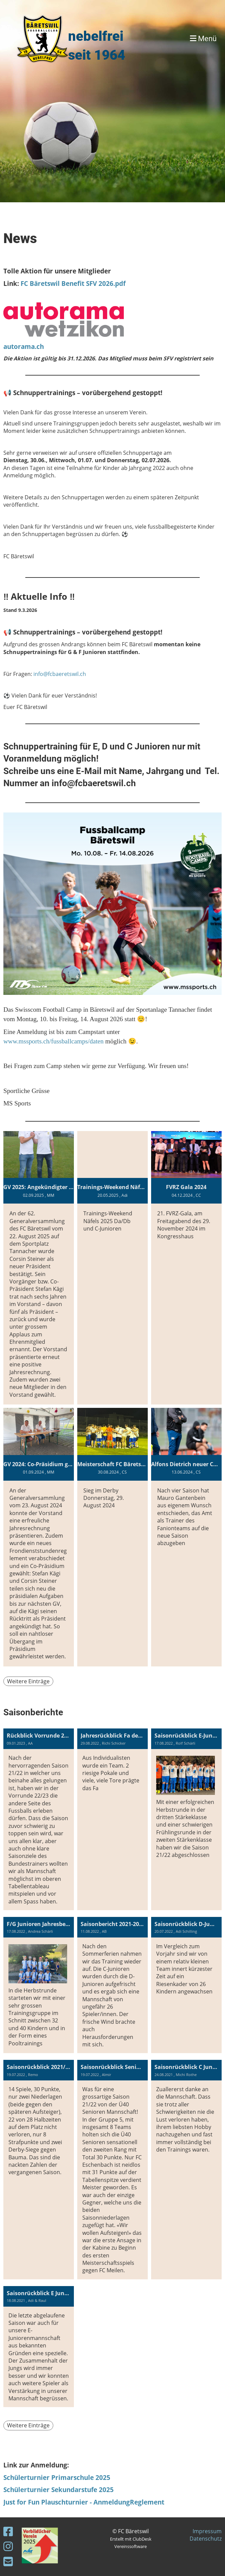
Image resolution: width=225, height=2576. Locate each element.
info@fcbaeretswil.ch (59, 674)
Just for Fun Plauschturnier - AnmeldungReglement (83, 2502)
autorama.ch (23, 346)
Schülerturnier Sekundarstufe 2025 (58, 2489)
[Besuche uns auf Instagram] (8, 2546)
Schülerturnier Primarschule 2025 (56, 2477)
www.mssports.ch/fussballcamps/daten (53, 1041)
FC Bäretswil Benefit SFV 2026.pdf (73, 283)
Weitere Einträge (28, 1681)
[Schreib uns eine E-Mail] (8, 2561)
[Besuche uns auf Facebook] (8, 2531)
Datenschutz (206, 2538)
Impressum (207, 2531)
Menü (203, 38)
